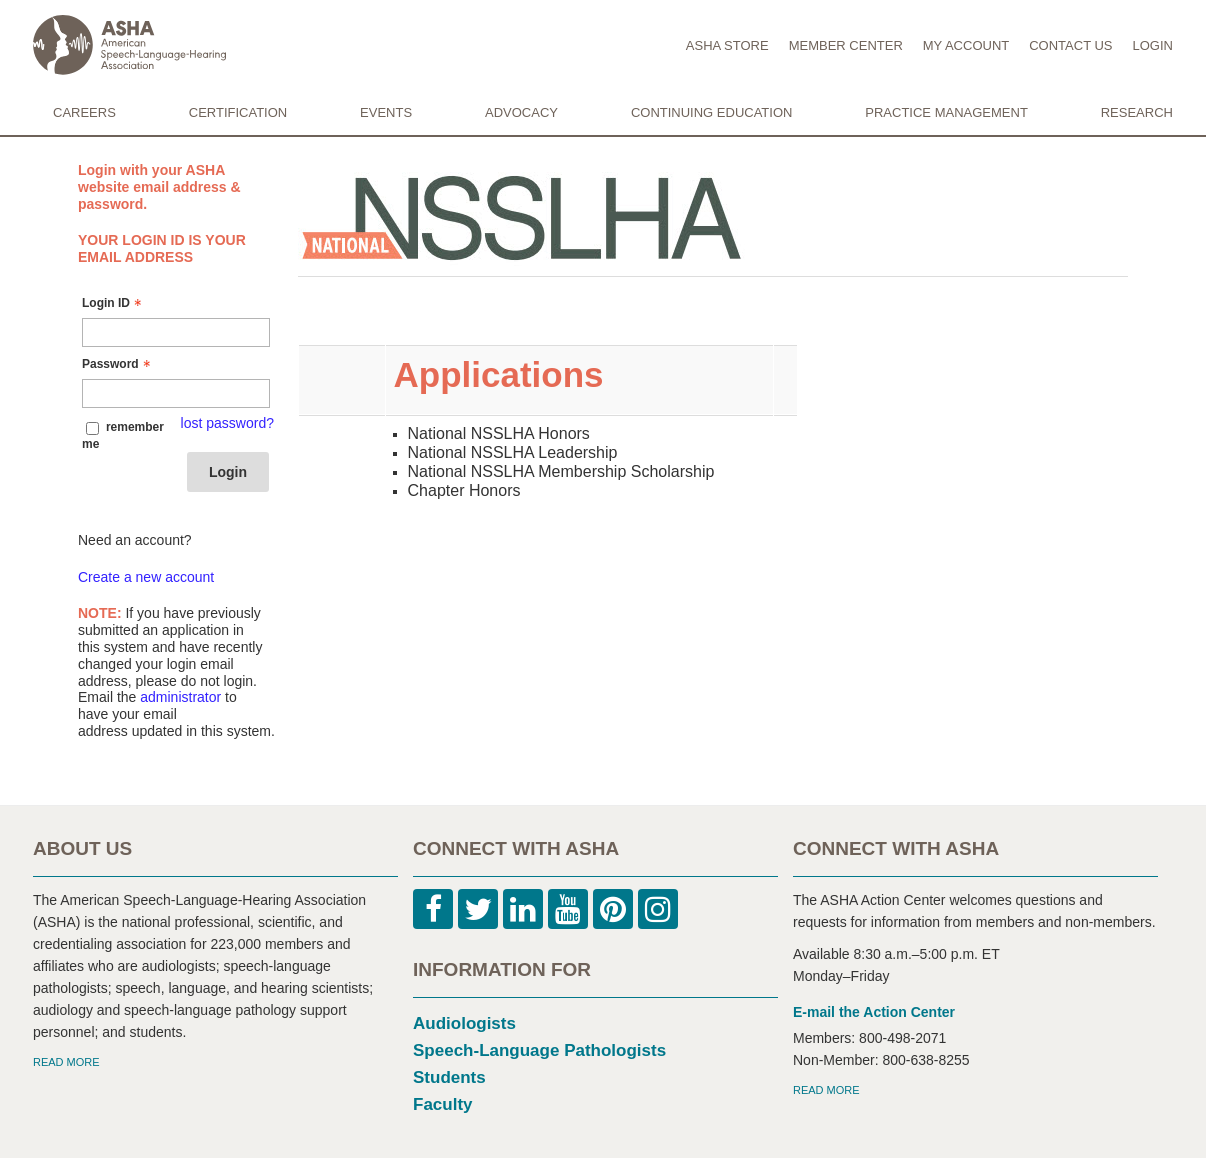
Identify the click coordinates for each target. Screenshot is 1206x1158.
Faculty (443, 1104)
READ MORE (66, 1062)
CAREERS (84, 112)
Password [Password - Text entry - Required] (118, 364)
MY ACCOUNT (966, 45)
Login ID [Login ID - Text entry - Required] (114, 303)
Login (228, 472)
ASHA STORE (727, 45)
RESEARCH (1137, 112)
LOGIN (1153, 45)
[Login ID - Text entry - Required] (176, 332)
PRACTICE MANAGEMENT (946, 112)
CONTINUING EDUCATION (712, 112)
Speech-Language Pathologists (539, 1050)
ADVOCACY (521, 112)
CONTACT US (1070, 45)
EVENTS (386, 112)
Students (449, 1077)
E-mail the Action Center (874, 1012)
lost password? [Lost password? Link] (227, 423)
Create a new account (146, 577)
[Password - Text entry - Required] (176, 393)
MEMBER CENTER (846, 45)
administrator (180, 697)
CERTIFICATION (238, 112)
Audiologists (464, 1023)
